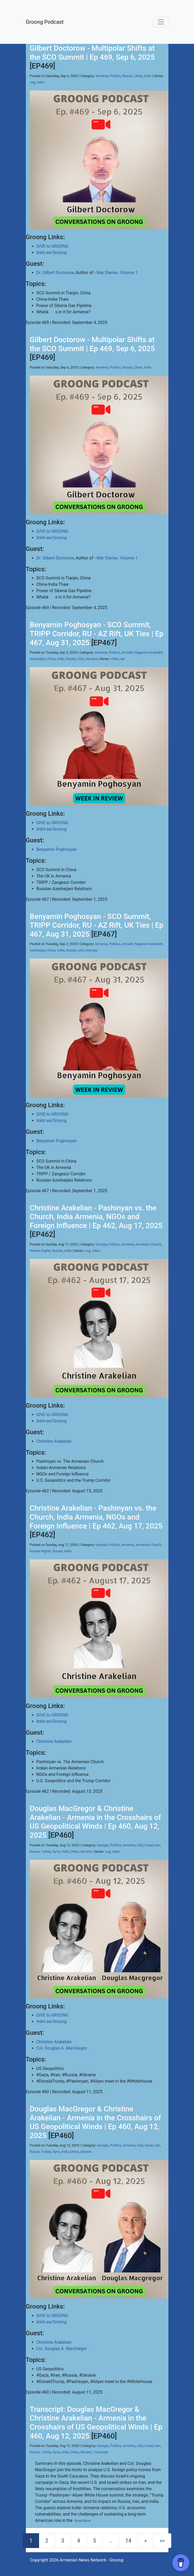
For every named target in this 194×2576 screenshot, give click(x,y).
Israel (149, 1845)
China (138, 76)
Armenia (102, 76)
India (147, 76)
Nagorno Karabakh (149, 652)
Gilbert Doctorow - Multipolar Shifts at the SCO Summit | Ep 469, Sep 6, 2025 (92, 53)
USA (81, 659)
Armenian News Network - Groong (91, 2560)
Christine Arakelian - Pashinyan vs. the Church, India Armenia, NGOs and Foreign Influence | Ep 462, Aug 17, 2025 (96, 1217)
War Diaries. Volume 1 (117, 272)
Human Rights (40, 1251)
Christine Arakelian (54, 1441)
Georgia (91, 659)
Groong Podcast (45, 22)
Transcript (100, 2452)
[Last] (162, 2540)
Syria (56, 1851)
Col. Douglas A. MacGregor (61, 2048)
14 (128, 2540)
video (41, 82)
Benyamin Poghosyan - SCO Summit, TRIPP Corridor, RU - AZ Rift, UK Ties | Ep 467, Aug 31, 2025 (97, 633)
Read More (83, 2521)
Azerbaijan (38, 659)
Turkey (46, 1851)
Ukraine (86, 1851)
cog (32, 82)
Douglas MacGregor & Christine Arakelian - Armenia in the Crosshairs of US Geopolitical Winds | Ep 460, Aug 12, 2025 (95, 1821)
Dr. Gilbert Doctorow (55, 272)
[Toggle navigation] (161, 22)
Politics (115, 76)
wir (122, 659)
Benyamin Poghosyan (56, 849)
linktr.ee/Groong (51, 252)
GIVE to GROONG (52, 246)
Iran (157, 1845)
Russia (127, 76)
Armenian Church (148, 1244)
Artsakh (127, 652)
